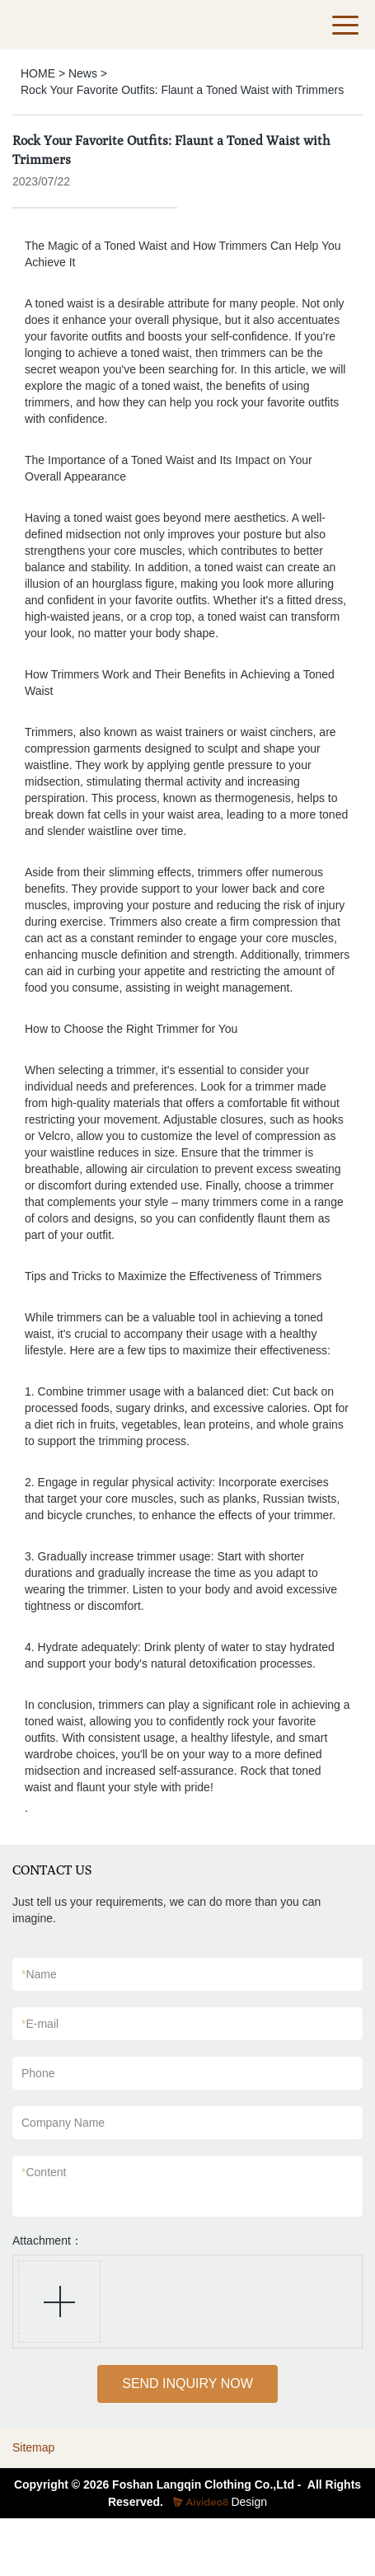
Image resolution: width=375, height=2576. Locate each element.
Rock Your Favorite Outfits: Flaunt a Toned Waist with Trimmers (182, 89)
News (82, 73)
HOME (38, 73)
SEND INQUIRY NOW (187, 2384)
